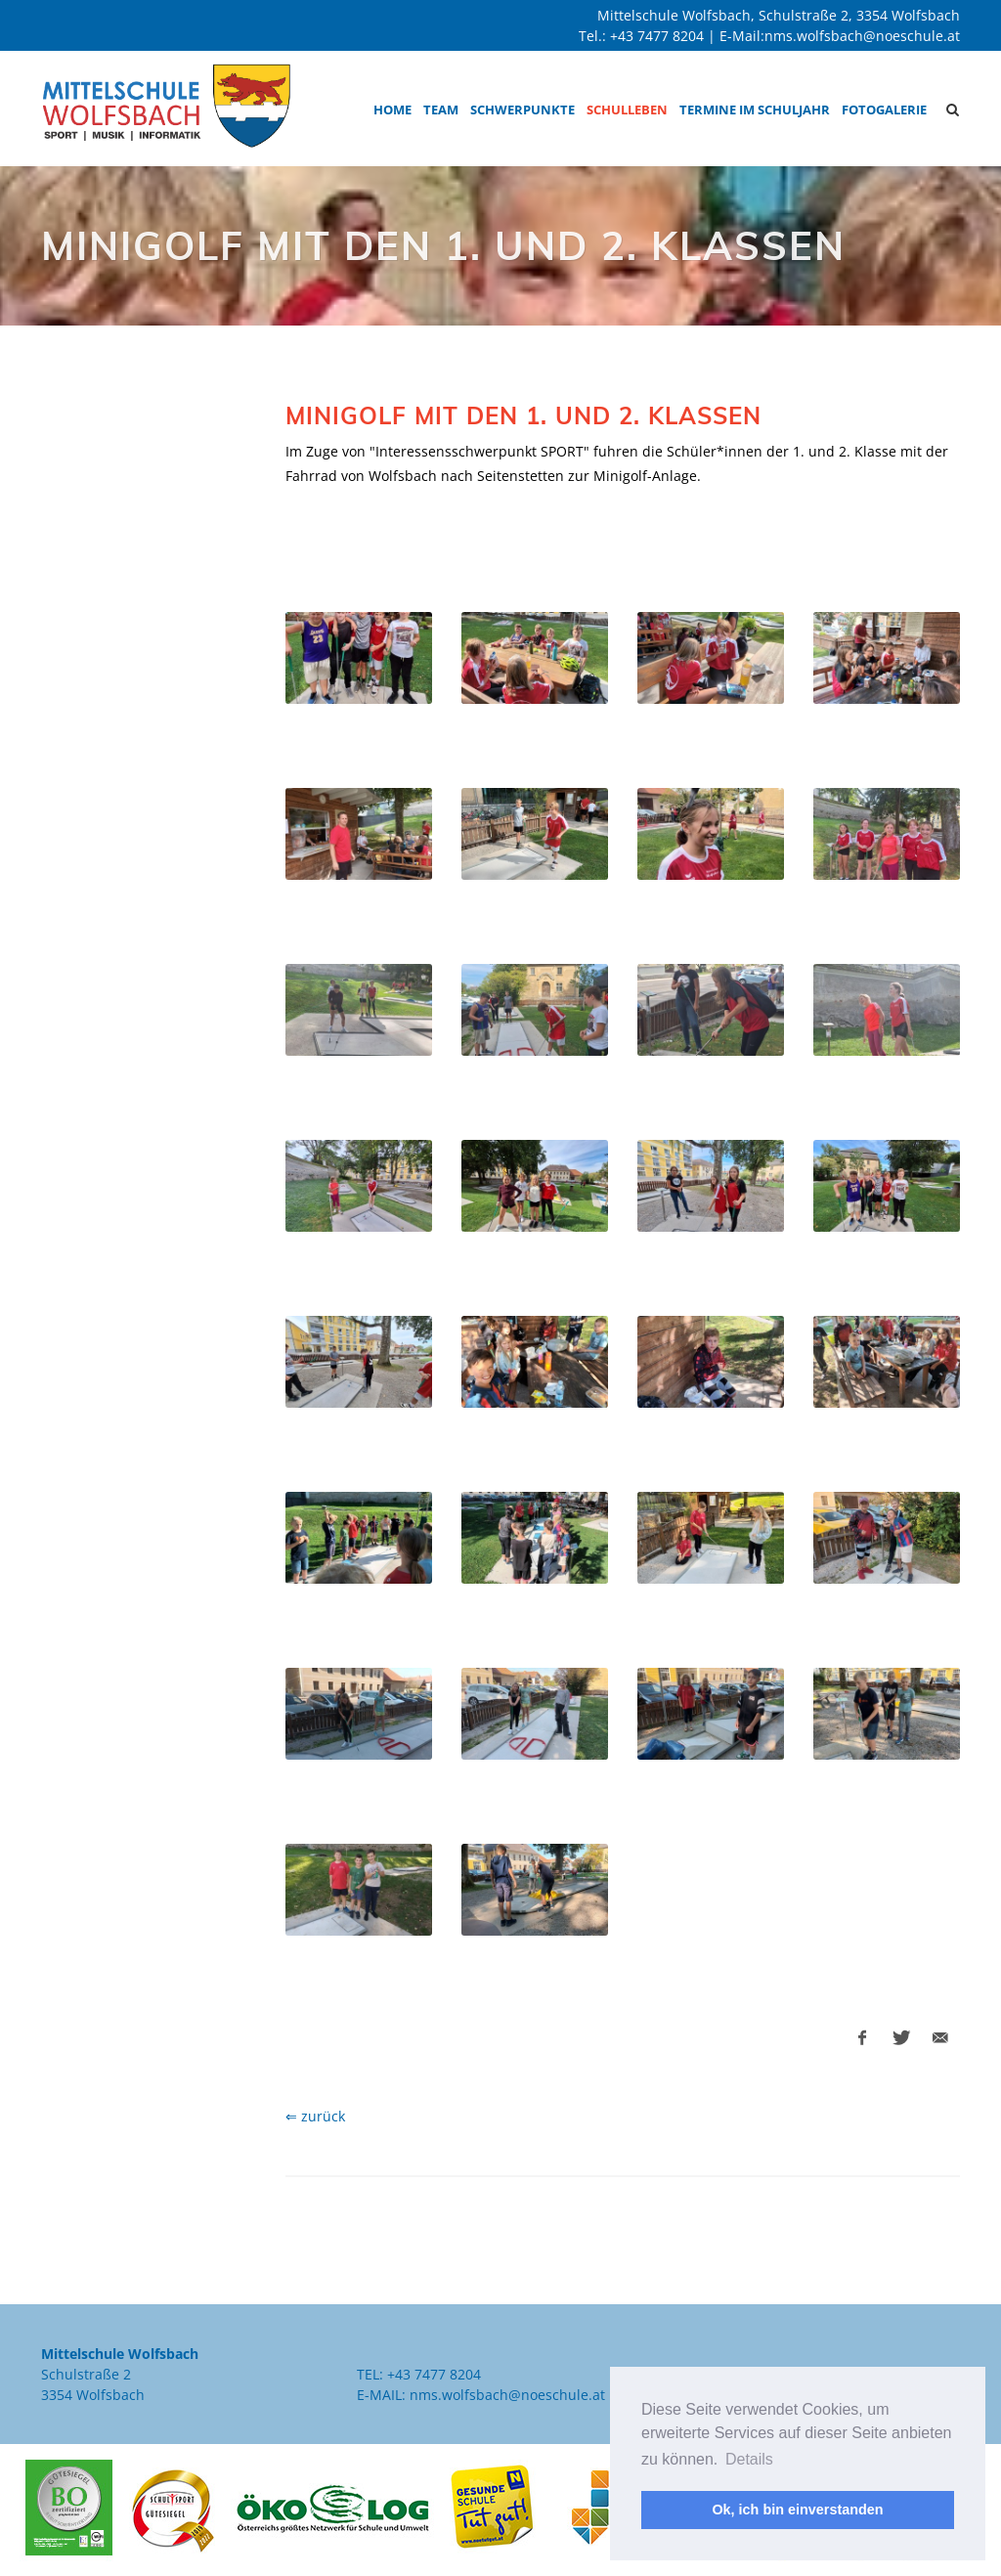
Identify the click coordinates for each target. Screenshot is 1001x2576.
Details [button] (749, 2459)
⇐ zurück (315, 2116)
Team (440, 109)
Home (392, 109)
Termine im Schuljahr (754, 109)
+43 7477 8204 (657, 35)
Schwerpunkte (522, 109)
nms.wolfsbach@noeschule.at (862, 35)
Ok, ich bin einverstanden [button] (797, 2509)
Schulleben (627, 109)
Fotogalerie (884, 109)
